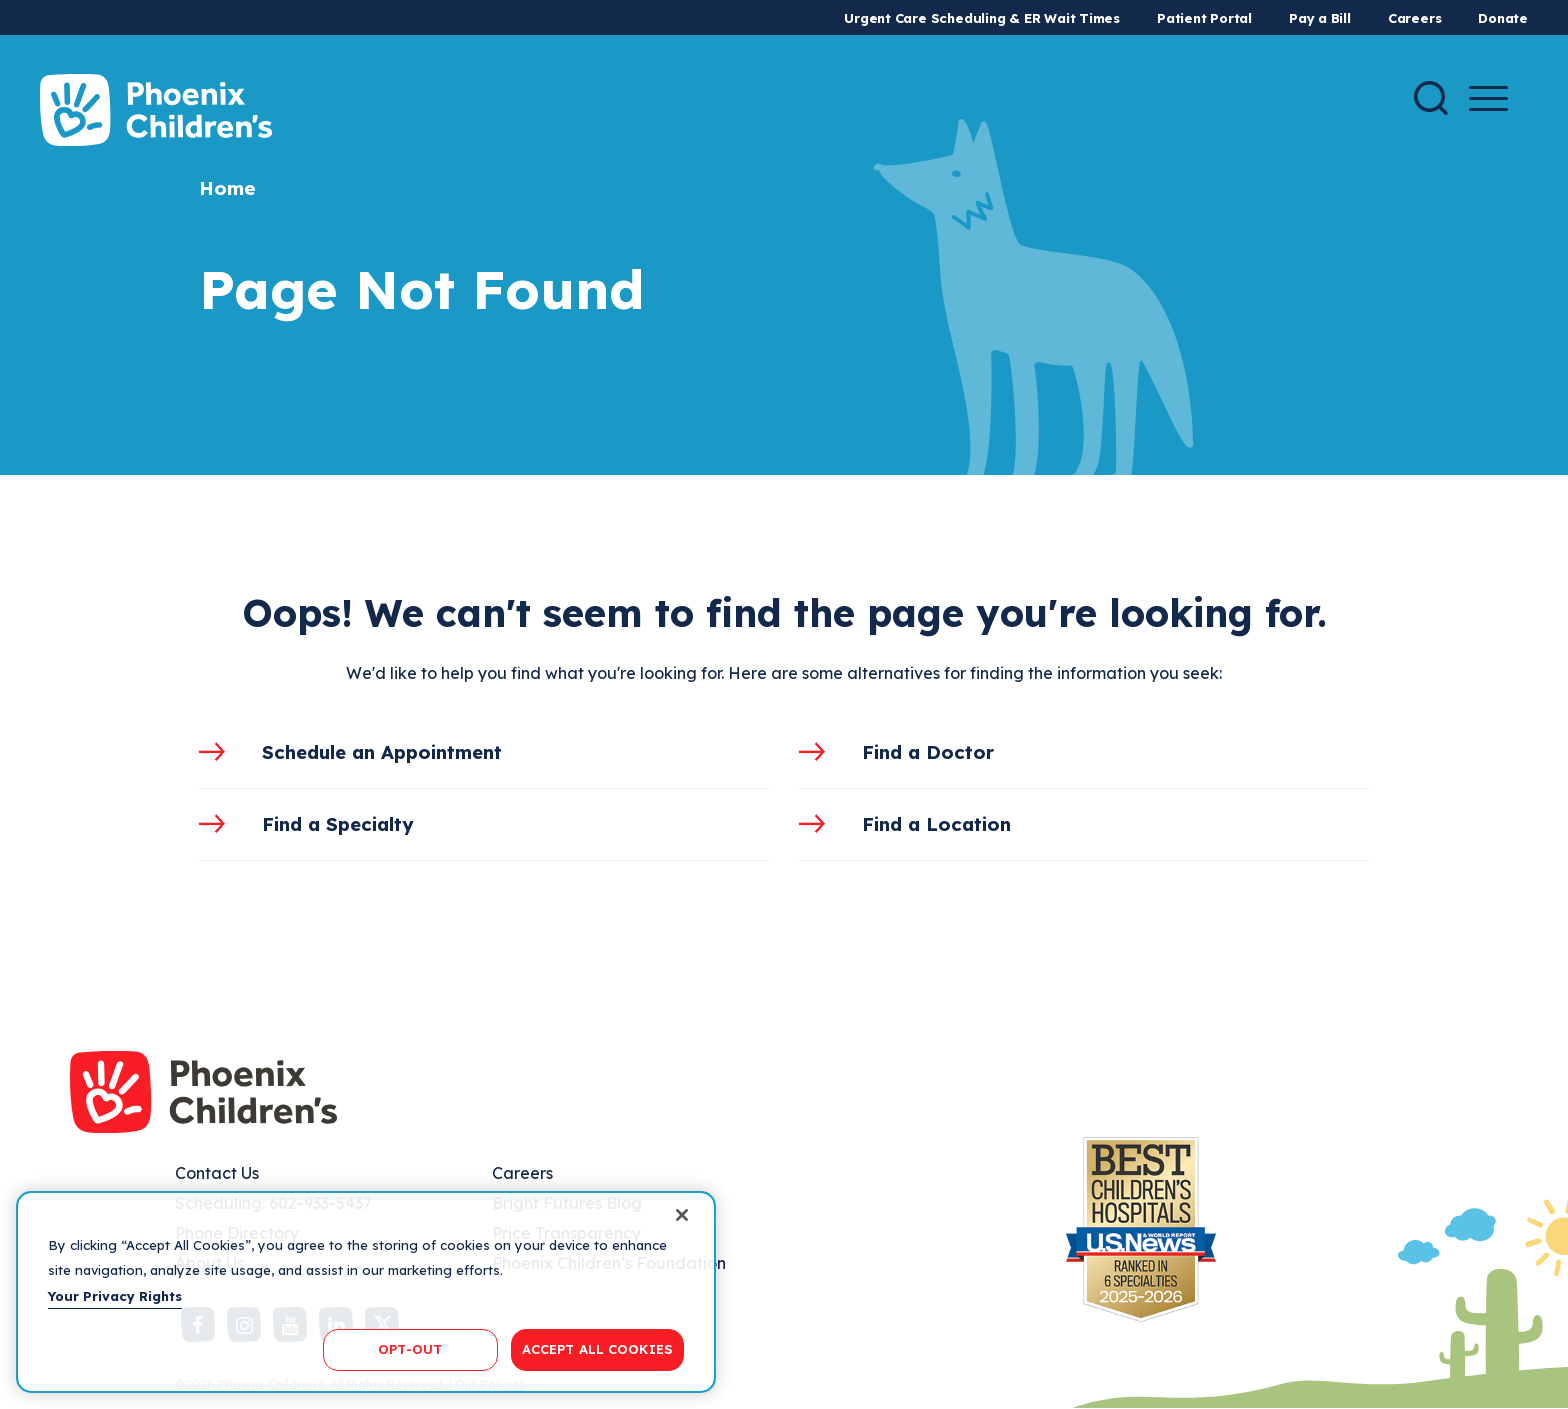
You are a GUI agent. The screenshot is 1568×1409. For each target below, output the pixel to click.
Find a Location (936, 824)
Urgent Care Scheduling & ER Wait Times (982, 18)
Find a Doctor (928, 752)
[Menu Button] (1488, 98)
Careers (1414, 18)
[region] (366, 1292)
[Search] (1431, 98)
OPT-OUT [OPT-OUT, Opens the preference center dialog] (410, 1349)
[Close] (682, 1215)
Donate (1503, 18)
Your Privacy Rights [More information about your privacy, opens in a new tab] (115, 1296)
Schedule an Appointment (382, 752)
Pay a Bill (1320, 18)
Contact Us (217, 1173)
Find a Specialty (338, 824)
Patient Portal (1204, 18)
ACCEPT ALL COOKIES (597, 1349)
